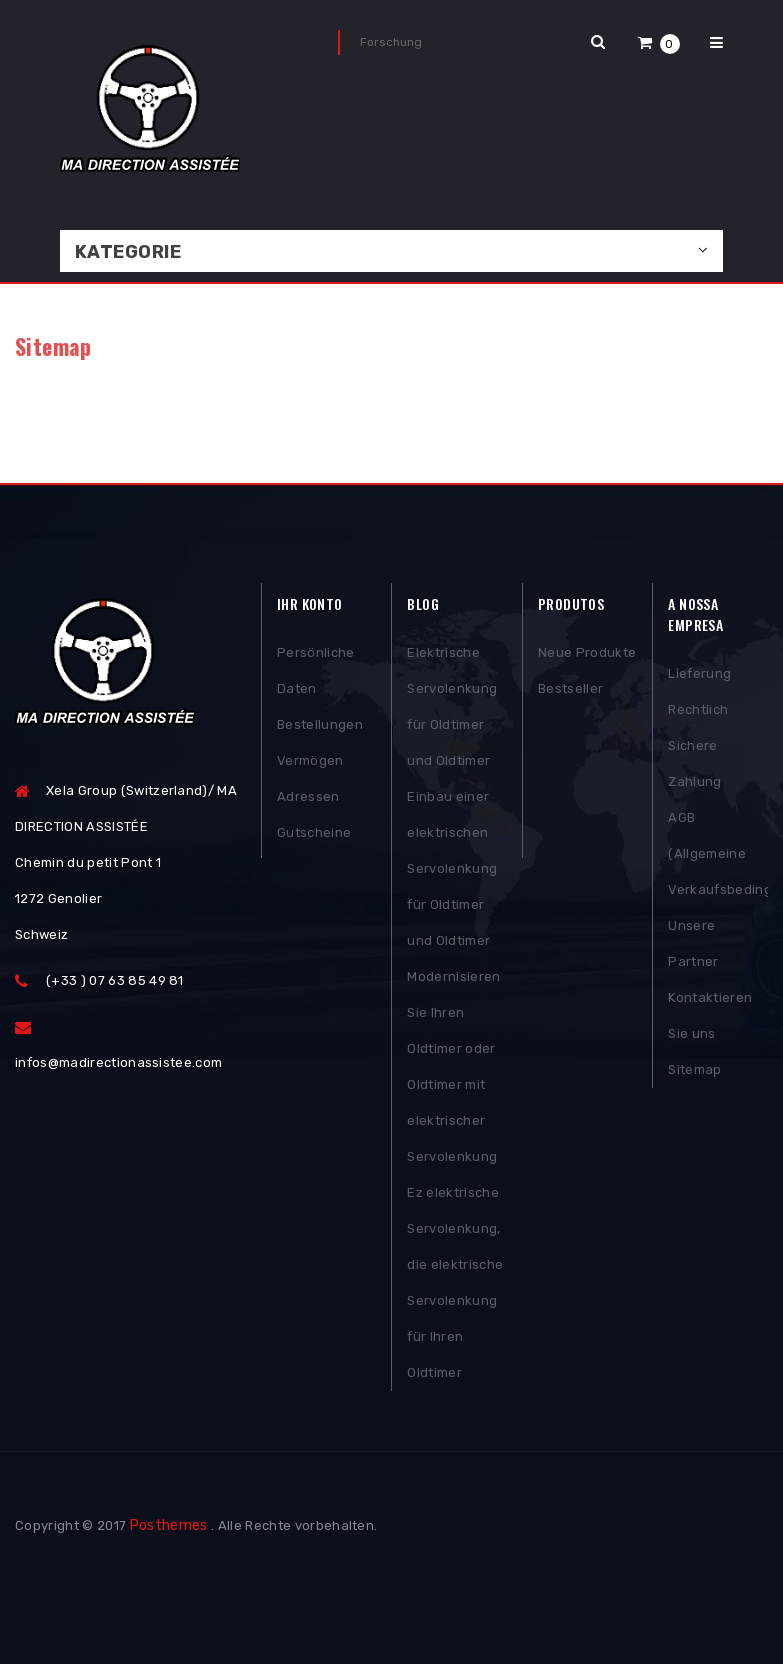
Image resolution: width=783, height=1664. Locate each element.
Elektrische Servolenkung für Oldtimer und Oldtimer (452, 706)
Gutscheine (314, 832)
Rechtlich (698, 709)
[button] (659, 42)
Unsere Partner (693, 943)
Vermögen (310, 760)
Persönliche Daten (316, 670)
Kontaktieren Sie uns (710, 1015)
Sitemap (694, 1069)
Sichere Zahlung (694, 763)
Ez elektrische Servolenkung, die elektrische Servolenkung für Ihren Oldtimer (455, 1282)
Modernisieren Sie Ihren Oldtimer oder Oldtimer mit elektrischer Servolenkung (453, 1066)
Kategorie (128, 252)
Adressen (308, 796)
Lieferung (699, 673)
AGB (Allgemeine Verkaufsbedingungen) (718, 853)
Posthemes (169, 1525)
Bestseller (570, 688)
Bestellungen (320, 724)
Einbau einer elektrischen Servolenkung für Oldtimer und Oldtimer (452, 868)
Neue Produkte (587, 652)
